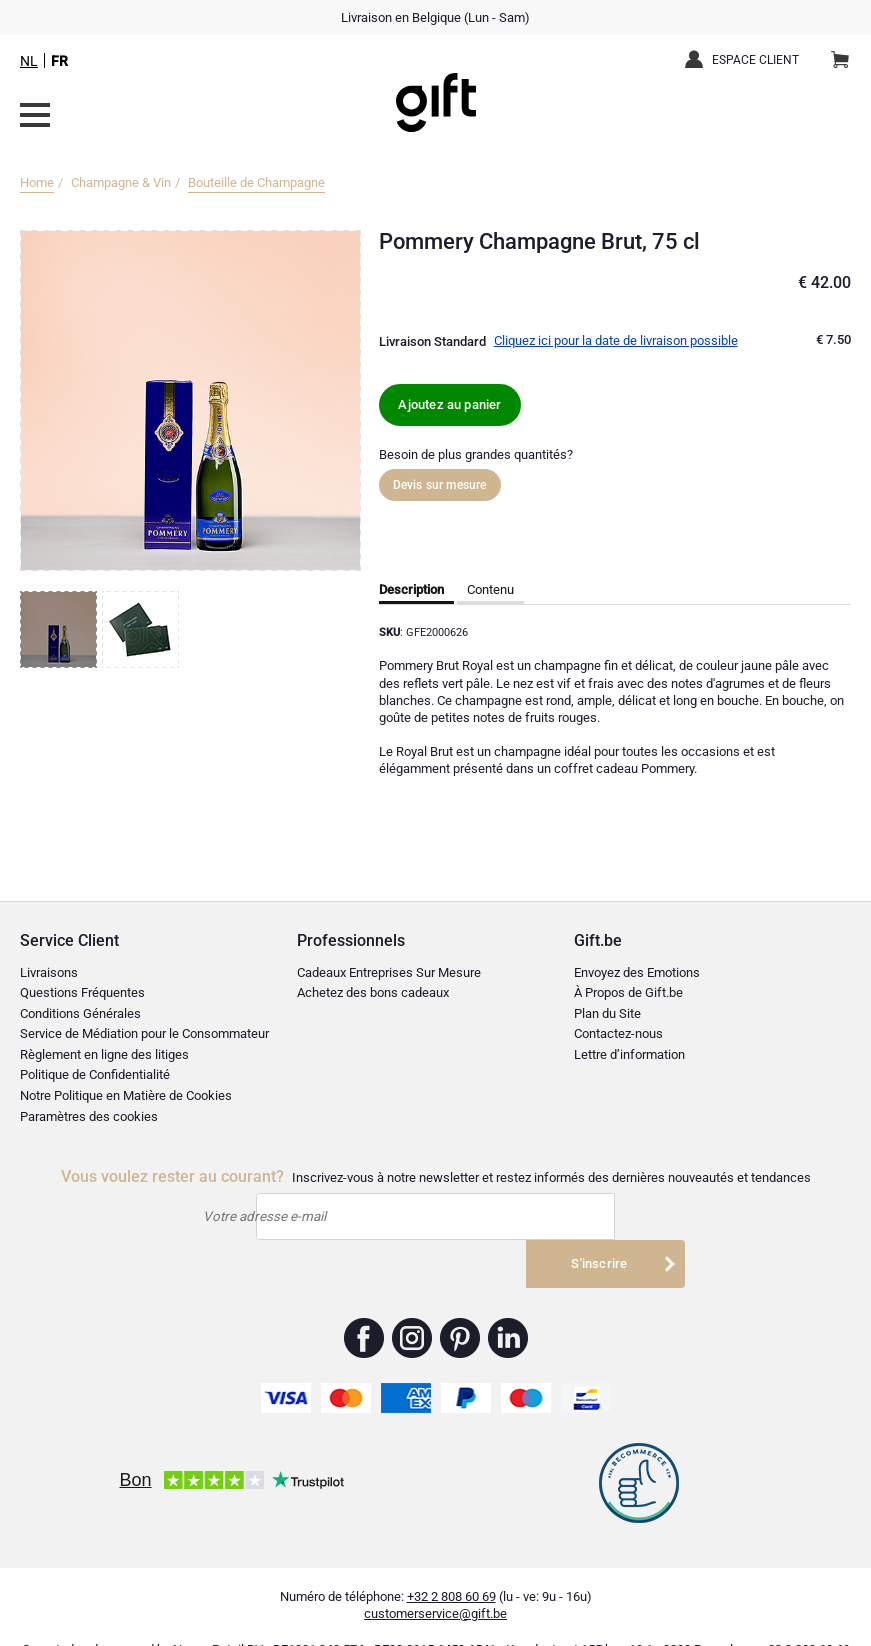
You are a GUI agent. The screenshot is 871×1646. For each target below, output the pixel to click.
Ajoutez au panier (449, 404)
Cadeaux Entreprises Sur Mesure (389, 972)
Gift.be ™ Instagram (412, 1305)
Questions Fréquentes (82, 992)
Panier (846, 52)
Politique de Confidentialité (95, 1074)
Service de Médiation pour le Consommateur (144, 1033)
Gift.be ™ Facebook (364, 1305)
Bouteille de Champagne (256, 182)
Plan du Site (607, 1013)
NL (29, 61)
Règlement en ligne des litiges (104, 1054)
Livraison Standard (432, 341)
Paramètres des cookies (89, 1116)
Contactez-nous (618, 1033)
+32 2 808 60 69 (451, 1563)
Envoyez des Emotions (637, 972)
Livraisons (49, 972)
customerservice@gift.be (435, 1580)
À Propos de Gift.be (628, 992)
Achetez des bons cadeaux (373, 992)
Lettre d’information (629, 1054)
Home (37, 182)
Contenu (490, 589)
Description (411, 589)
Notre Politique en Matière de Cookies (126, 1095)
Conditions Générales (80, 1013)
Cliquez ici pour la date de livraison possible (616, 340)
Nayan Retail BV (218, 1617)
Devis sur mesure (440, 485)
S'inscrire (604, 1217)
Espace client (755, 60)
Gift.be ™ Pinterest (460, 1305)
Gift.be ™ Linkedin (508, 1305)
